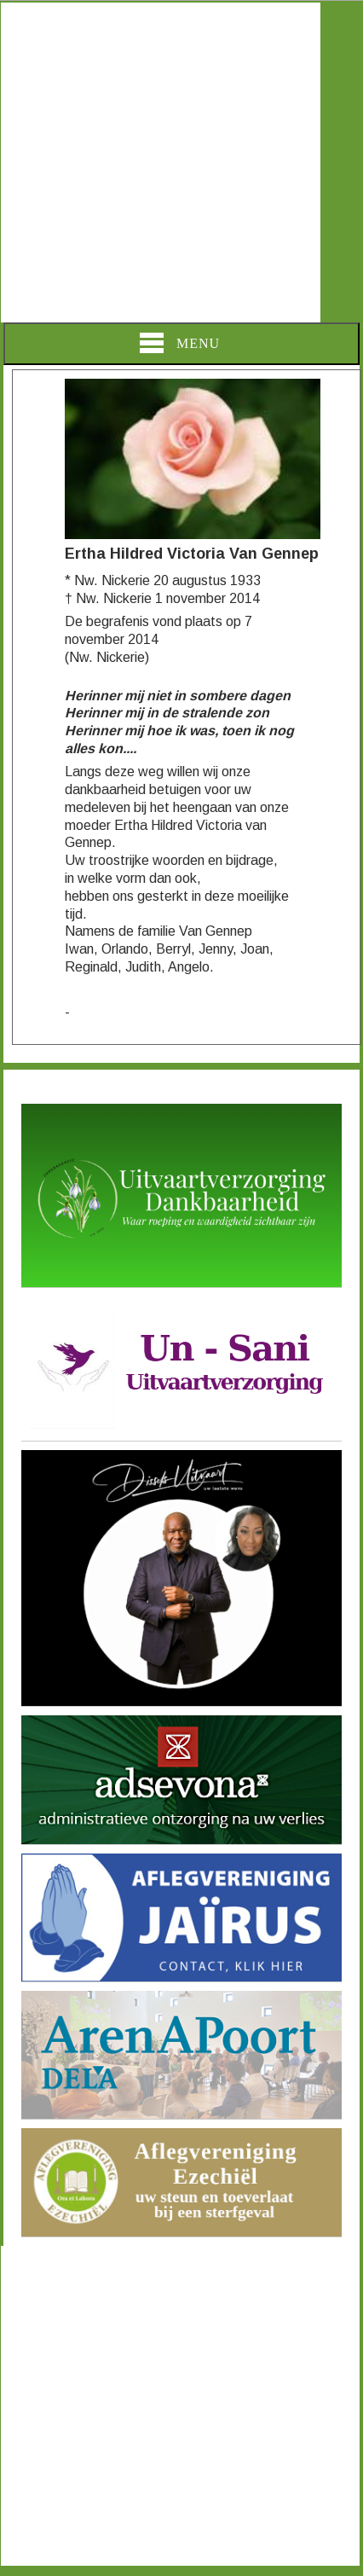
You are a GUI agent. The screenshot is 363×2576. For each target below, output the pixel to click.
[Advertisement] (160, 162)
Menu (180, 343)
